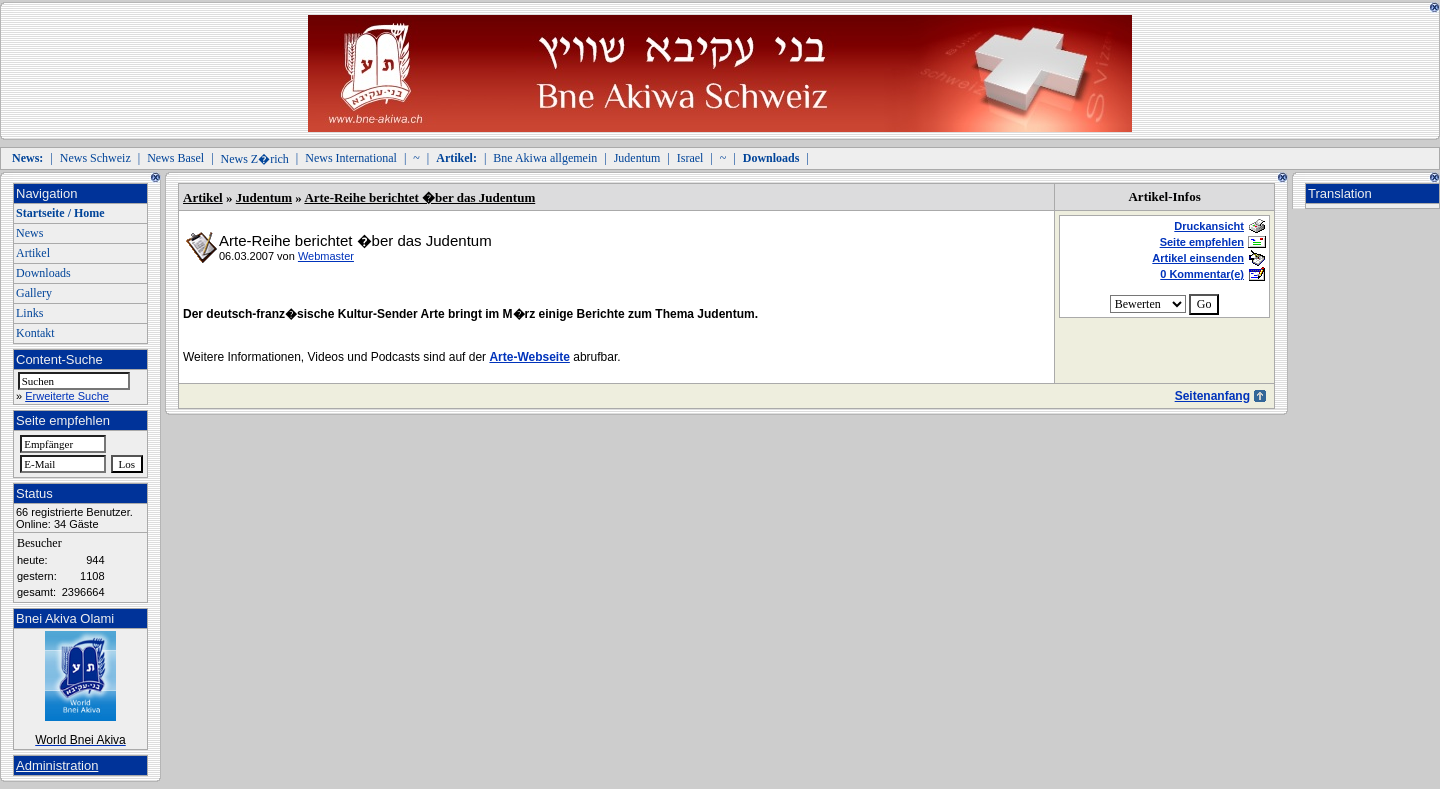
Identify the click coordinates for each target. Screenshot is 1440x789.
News (29, 233)
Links (29, 313)
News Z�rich (255, 159)
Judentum (637, 158)
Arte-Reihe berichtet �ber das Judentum (419, 197)
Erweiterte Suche (67, 396)
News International (351, 158)
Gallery (34, 293)
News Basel (175, 158)
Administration (57, 765)
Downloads (43, 273)
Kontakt (35, 333)
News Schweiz (95, 158)
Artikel (33, 253)
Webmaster (326, 256)
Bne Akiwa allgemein (545, 158)
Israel (690, 158)
